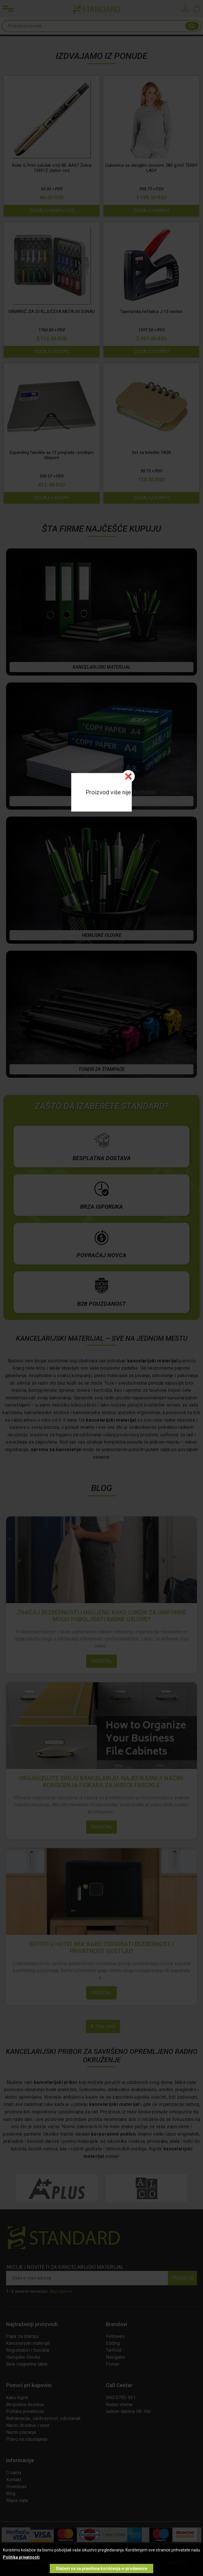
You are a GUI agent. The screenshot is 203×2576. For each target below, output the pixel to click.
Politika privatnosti (21, 2557)
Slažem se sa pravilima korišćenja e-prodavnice (101, 2568)
